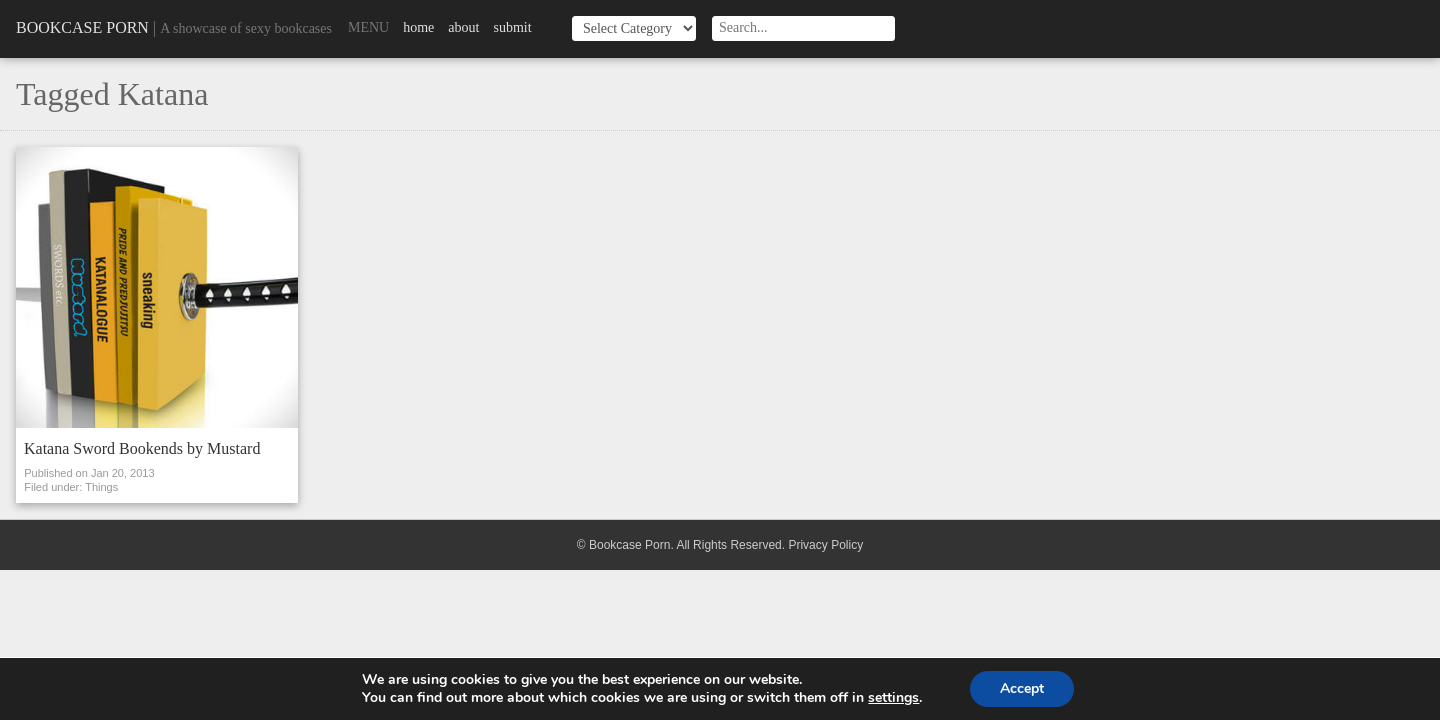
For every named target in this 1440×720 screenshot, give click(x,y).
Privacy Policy (825, 545)
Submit (512, 27)
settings (893, 698)
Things (101, 487)
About (463, 27)
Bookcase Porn (82, 27)
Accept (1022, 688)
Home (418, 27)
